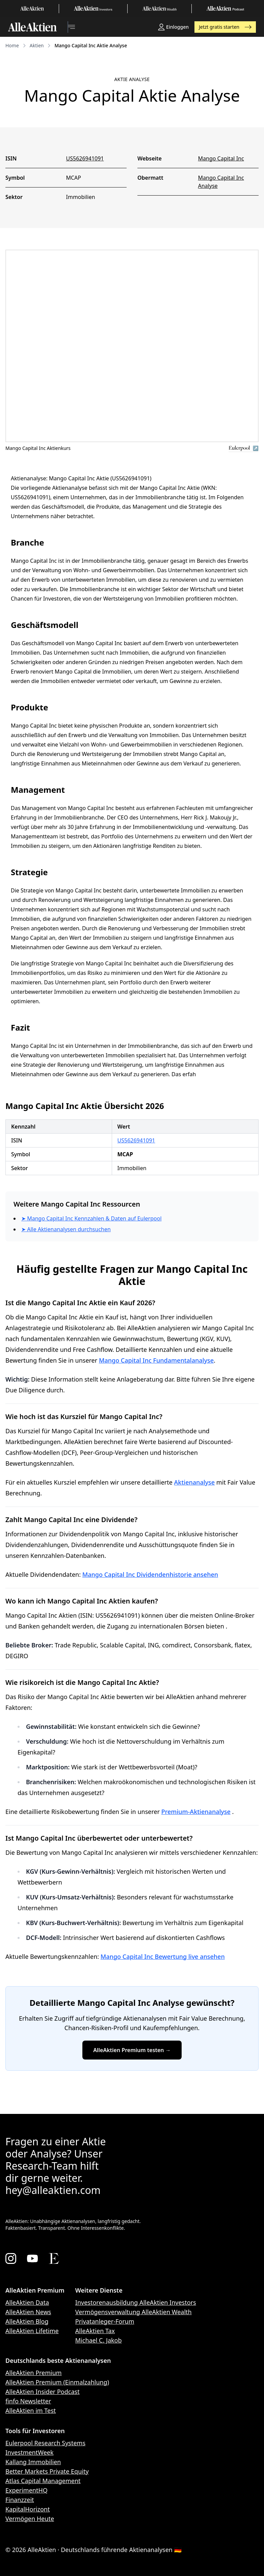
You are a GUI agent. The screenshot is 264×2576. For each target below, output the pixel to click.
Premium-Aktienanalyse (196, 1812)
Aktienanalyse (194, 1482)
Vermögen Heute (29, 2519)
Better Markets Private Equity (47, 2471)
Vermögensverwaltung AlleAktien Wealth (133, 2312)
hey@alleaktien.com (53, 2190)
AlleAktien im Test (30, 2410)
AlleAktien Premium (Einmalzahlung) (57, 2382)
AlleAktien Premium (33, 2373)
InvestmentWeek (29, 2452)
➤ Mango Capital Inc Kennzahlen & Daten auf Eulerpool (91, 1218)
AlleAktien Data (27, 2302)
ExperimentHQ (26, 2490)
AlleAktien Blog (26, 2321)
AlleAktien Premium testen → (132, 2050)
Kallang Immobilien (33, 2462)
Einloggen (173, 27)
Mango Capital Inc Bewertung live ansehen (163, 1956)
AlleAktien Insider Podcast (42, 2392)
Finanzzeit (19, 2500)
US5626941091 (85, 158)
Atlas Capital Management (43, 2481)
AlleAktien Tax (95, 2331)
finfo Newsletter (28, 2401)
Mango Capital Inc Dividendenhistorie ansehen (150, 1574)
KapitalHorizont (27, 2509)
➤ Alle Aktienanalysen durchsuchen (66, 1229)
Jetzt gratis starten (225, 27)
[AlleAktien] (32, 27)
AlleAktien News (28, 2312)
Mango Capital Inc (221, 158)
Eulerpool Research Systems (45, 2443)
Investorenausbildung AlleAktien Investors (135, 2302)
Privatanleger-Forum (104, 2321)
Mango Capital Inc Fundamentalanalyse (156, 1360)
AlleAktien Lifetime (32, 2331)
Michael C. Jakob (98, 2340)
